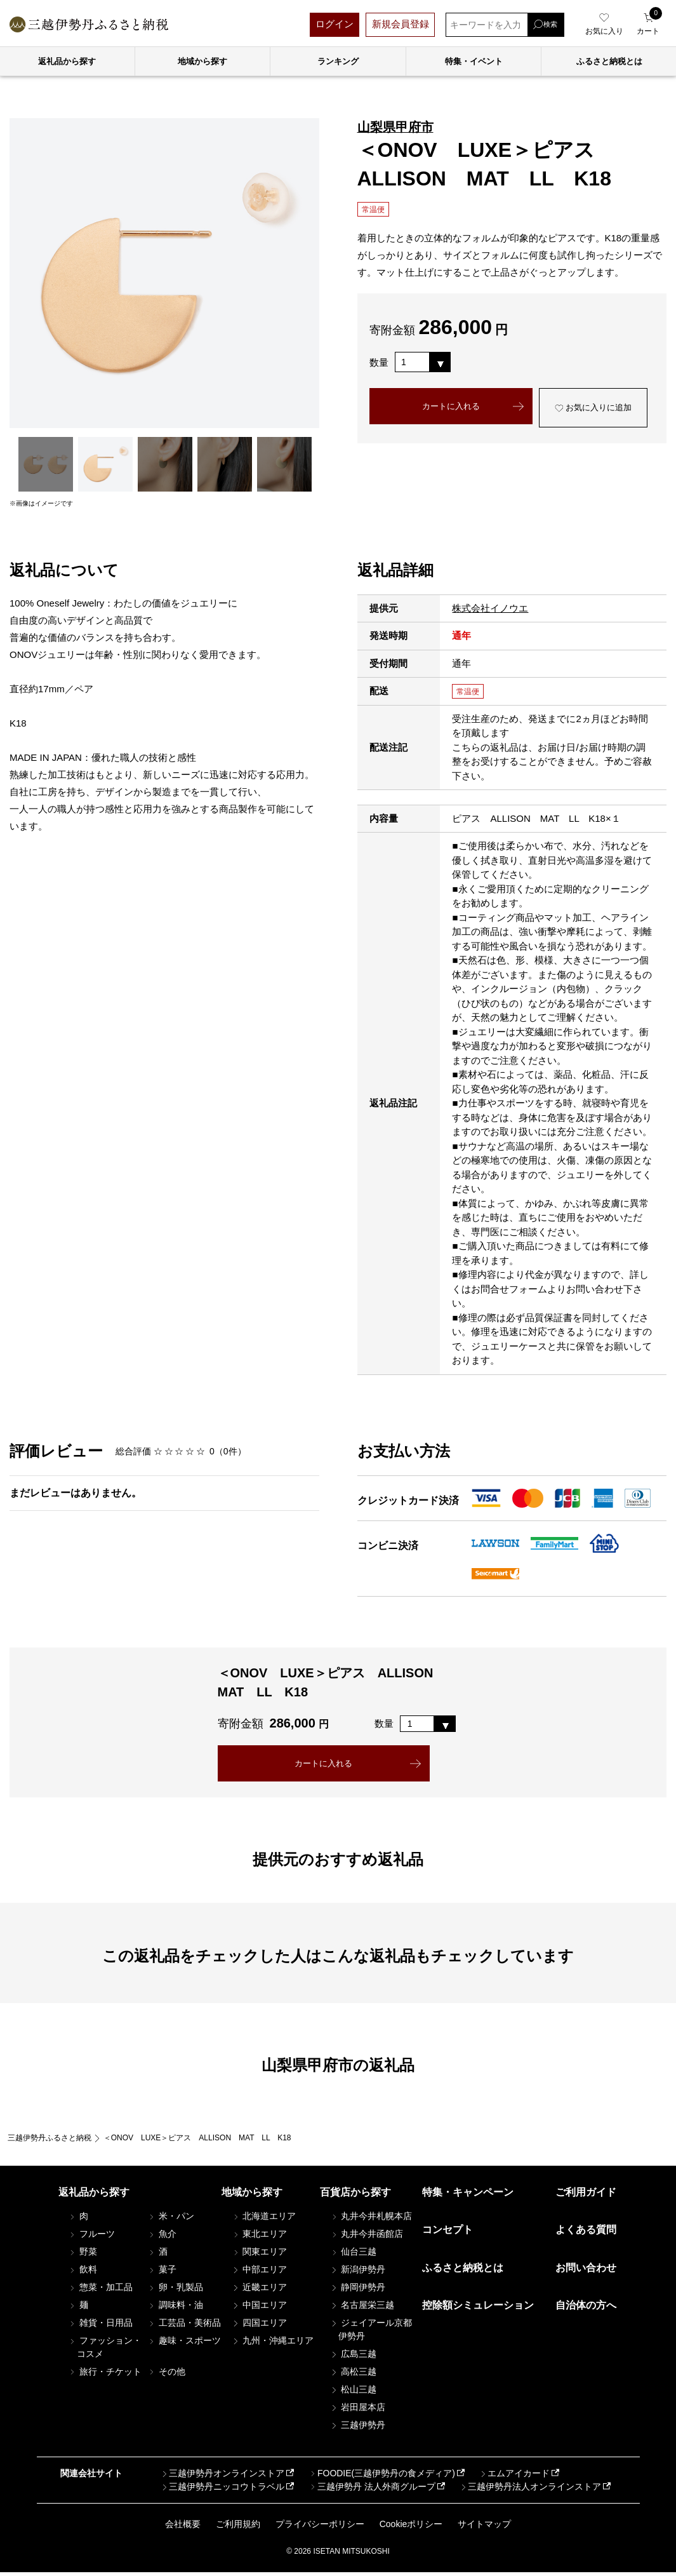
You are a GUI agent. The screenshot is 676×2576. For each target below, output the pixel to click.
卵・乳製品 (175, 2291)
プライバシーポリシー (319, 2528)
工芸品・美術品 (184, 2326)
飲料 (82, 2273)
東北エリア (259, 2237)
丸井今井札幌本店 (370, 2220)
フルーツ (91, 2237)
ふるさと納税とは (462, 2271)
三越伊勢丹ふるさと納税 (49, 2141)
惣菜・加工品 (100, 2291)
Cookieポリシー (411, 2528)
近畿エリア (259, 2291)
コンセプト (447, 2233)
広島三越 (352, 2357)
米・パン (170, 2220)
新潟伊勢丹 (357, 2273)
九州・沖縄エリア (272, 2344)
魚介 (161, 2237)
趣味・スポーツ (184, 2344)
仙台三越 (352, 2255)
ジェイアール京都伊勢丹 (370, 2333)
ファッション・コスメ (105, 2351)
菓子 (161, 2273)
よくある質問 (585, 2233)
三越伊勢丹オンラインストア (223, 2477)
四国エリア (259, 2326)
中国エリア (259, 2309)
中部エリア (259, 2273)
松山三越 (352, 2393)
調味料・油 (175, 2309)
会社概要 (183, 2528)
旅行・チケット (105, 2375)
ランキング (338, 61)
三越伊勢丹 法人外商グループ (371, 2490)
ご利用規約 (238, 2528)
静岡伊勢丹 (357, 2291)
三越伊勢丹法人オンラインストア (530, 2490)
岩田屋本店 (357, 2411)
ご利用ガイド (585, 2195)
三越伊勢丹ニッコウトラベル (223, 2490)
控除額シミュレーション (478, 2309)
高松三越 (352, 2375)
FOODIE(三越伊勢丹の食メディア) (381, 2477)
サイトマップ (484, 2528)
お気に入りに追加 (593, 419)
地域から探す (202, 61)
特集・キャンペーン (468, 2195)
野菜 (82, 2255)
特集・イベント (474, 61)
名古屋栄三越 (361, 2309)
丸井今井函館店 (366, 2237)
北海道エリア (263, 2220)
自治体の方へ (585, 2309)
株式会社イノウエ (490, 608)
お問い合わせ (585, 2271)
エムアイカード (514, 2477)
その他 (166, 2375)
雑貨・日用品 (100, 2326)
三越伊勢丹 (357, 2429)
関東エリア (259, 2255)
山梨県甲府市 (395, 127)
